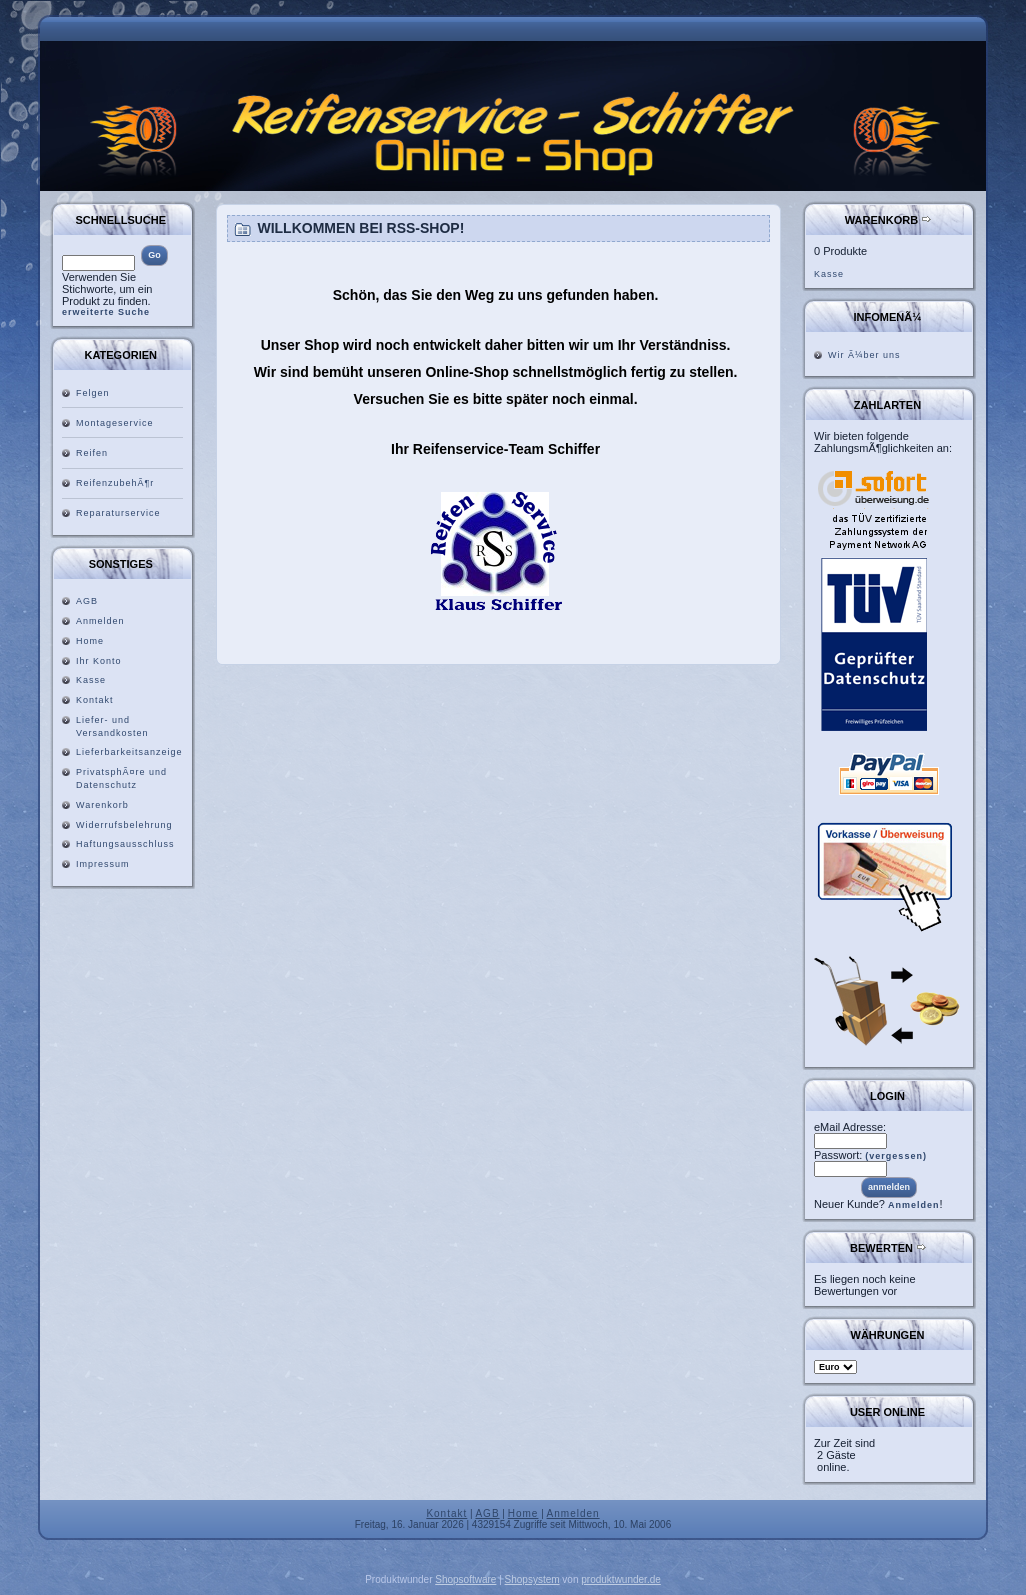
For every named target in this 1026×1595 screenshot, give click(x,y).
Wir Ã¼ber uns (864, 355)
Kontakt (95, 700)
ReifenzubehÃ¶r (115, 483)
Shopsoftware (465, 1579)
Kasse (91, 680)
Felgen (93, 393)
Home (90, 641)
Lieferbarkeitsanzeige (129, 752)
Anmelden (100, 621)
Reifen (92, 453)
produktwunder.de (621, 1579)
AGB (87, 601)
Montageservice (115, 423)
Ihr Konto (99, 661)
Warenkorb (102, 805)
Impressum (103, 864)
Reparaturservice (118, 513)
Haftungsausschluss (125, 844)
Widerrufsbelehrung (124, 825)
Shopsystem (532, 1579)
